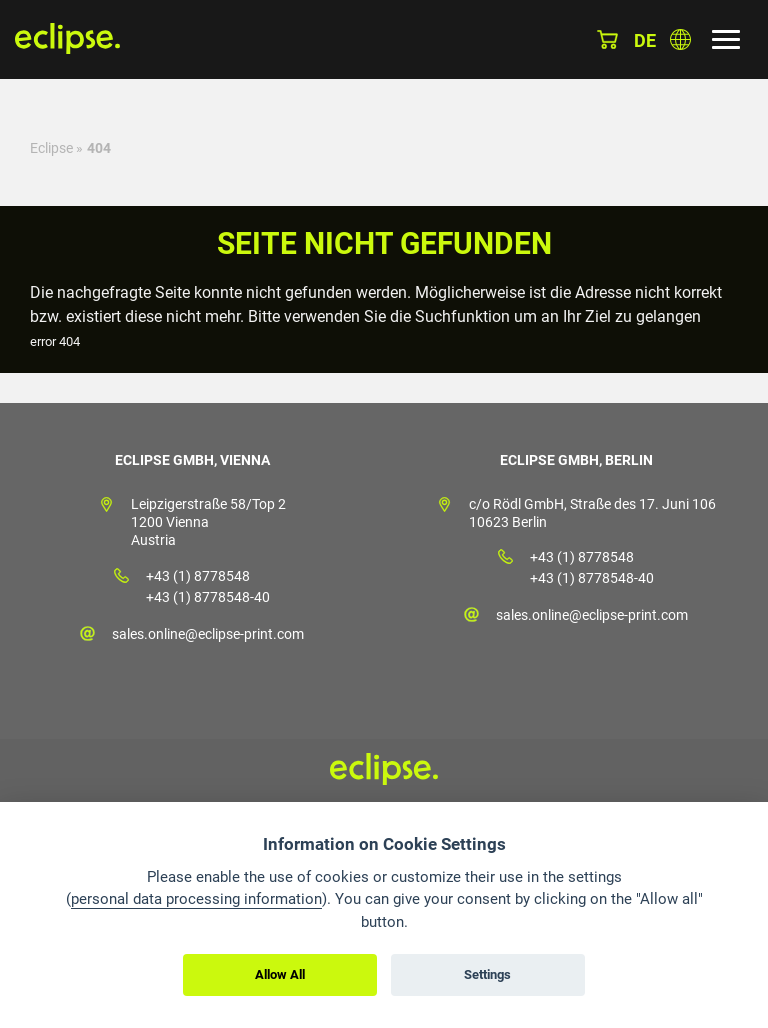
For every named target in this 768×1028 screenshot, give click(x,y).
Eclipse (51, 148)
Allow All (280, 974)
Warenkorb (607, 39)
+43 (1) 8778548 (198, 576)
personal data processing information (196, 899)
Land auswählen (680, 39)
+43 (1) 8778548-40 (208, 597)
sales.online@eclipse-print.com (208, 634)
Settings (487, 974)
